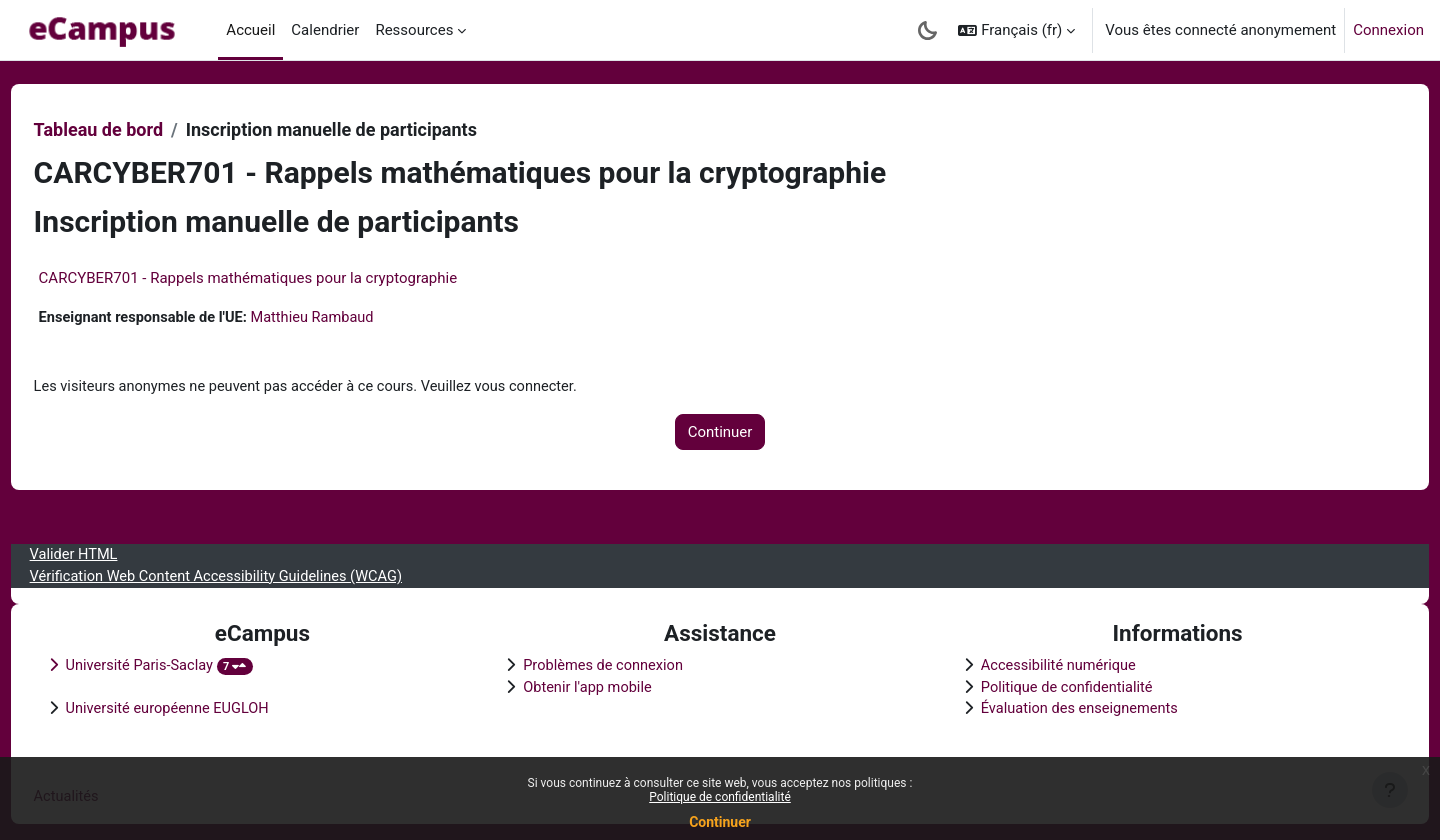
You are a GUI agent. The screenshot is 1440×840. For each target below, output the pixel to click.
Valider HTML (112, 551)
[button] (1016, 30)
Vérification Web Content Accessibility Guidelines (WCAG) (259, 573)
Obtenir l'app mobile (602, 685)
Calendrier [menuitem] (325, 30)
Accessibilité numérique (1048, 663)
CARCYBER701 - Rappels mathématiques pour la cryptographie (285, 278)
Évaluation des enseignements (1069, 708)
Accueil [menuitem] (250, 30)
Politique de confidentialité (720, 797)
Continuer (720, 822)
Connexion (1388, 30)
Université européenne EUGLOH (207, 708)
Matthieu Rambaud (357, 318)
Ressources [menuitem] (414, 30)
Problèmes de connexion (618, 663)
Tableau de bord (135, 129)
